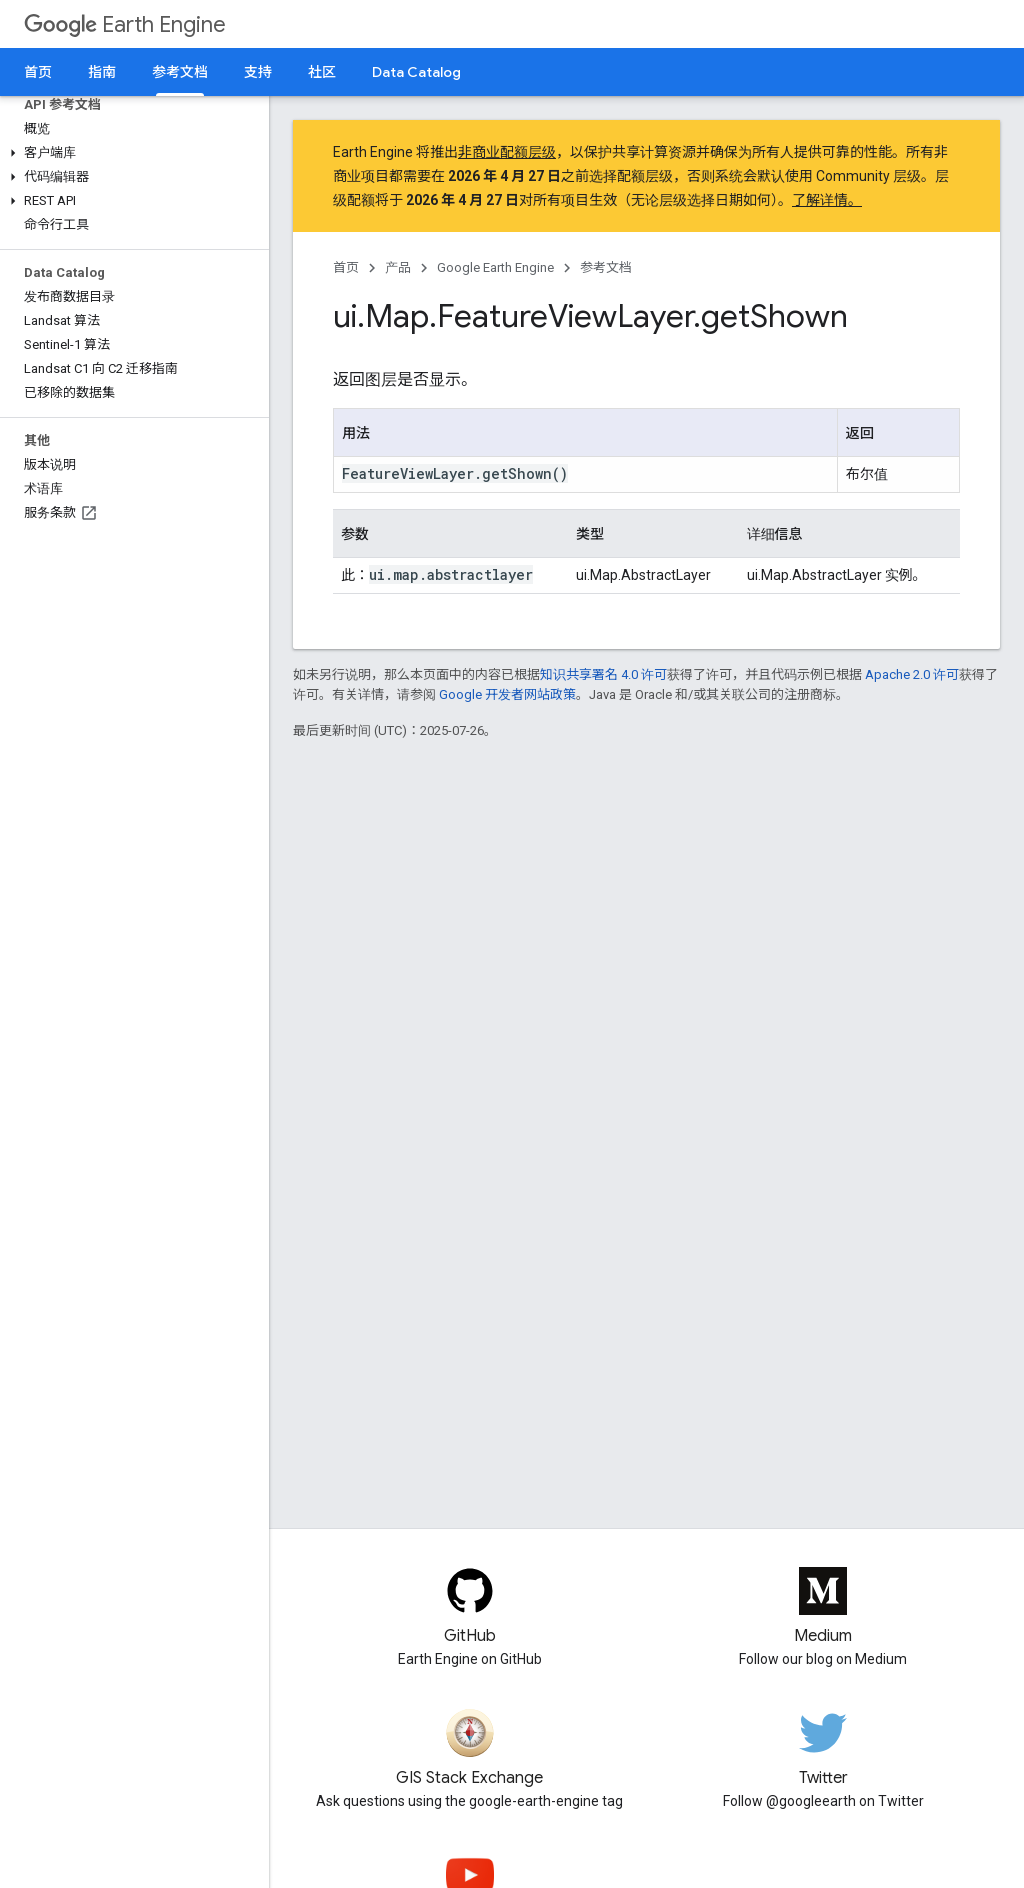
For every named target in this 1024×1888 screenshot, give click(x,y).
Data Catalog (416, 72)
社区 (322, 72)
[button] (130, 153)
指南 (102, 72)
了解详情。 (827, 200)
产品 (398, 267)
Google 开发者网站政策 (507, 694)
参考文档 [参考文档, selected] (180, 72)
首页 (38, 72)
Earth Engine (125, 24)
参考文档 (606, 267)
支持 (258, 72)
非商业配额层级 (507, 152)
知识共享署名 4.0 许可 (603, 674)
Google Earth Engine (495, 267)
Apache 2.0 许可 (912, 674)
